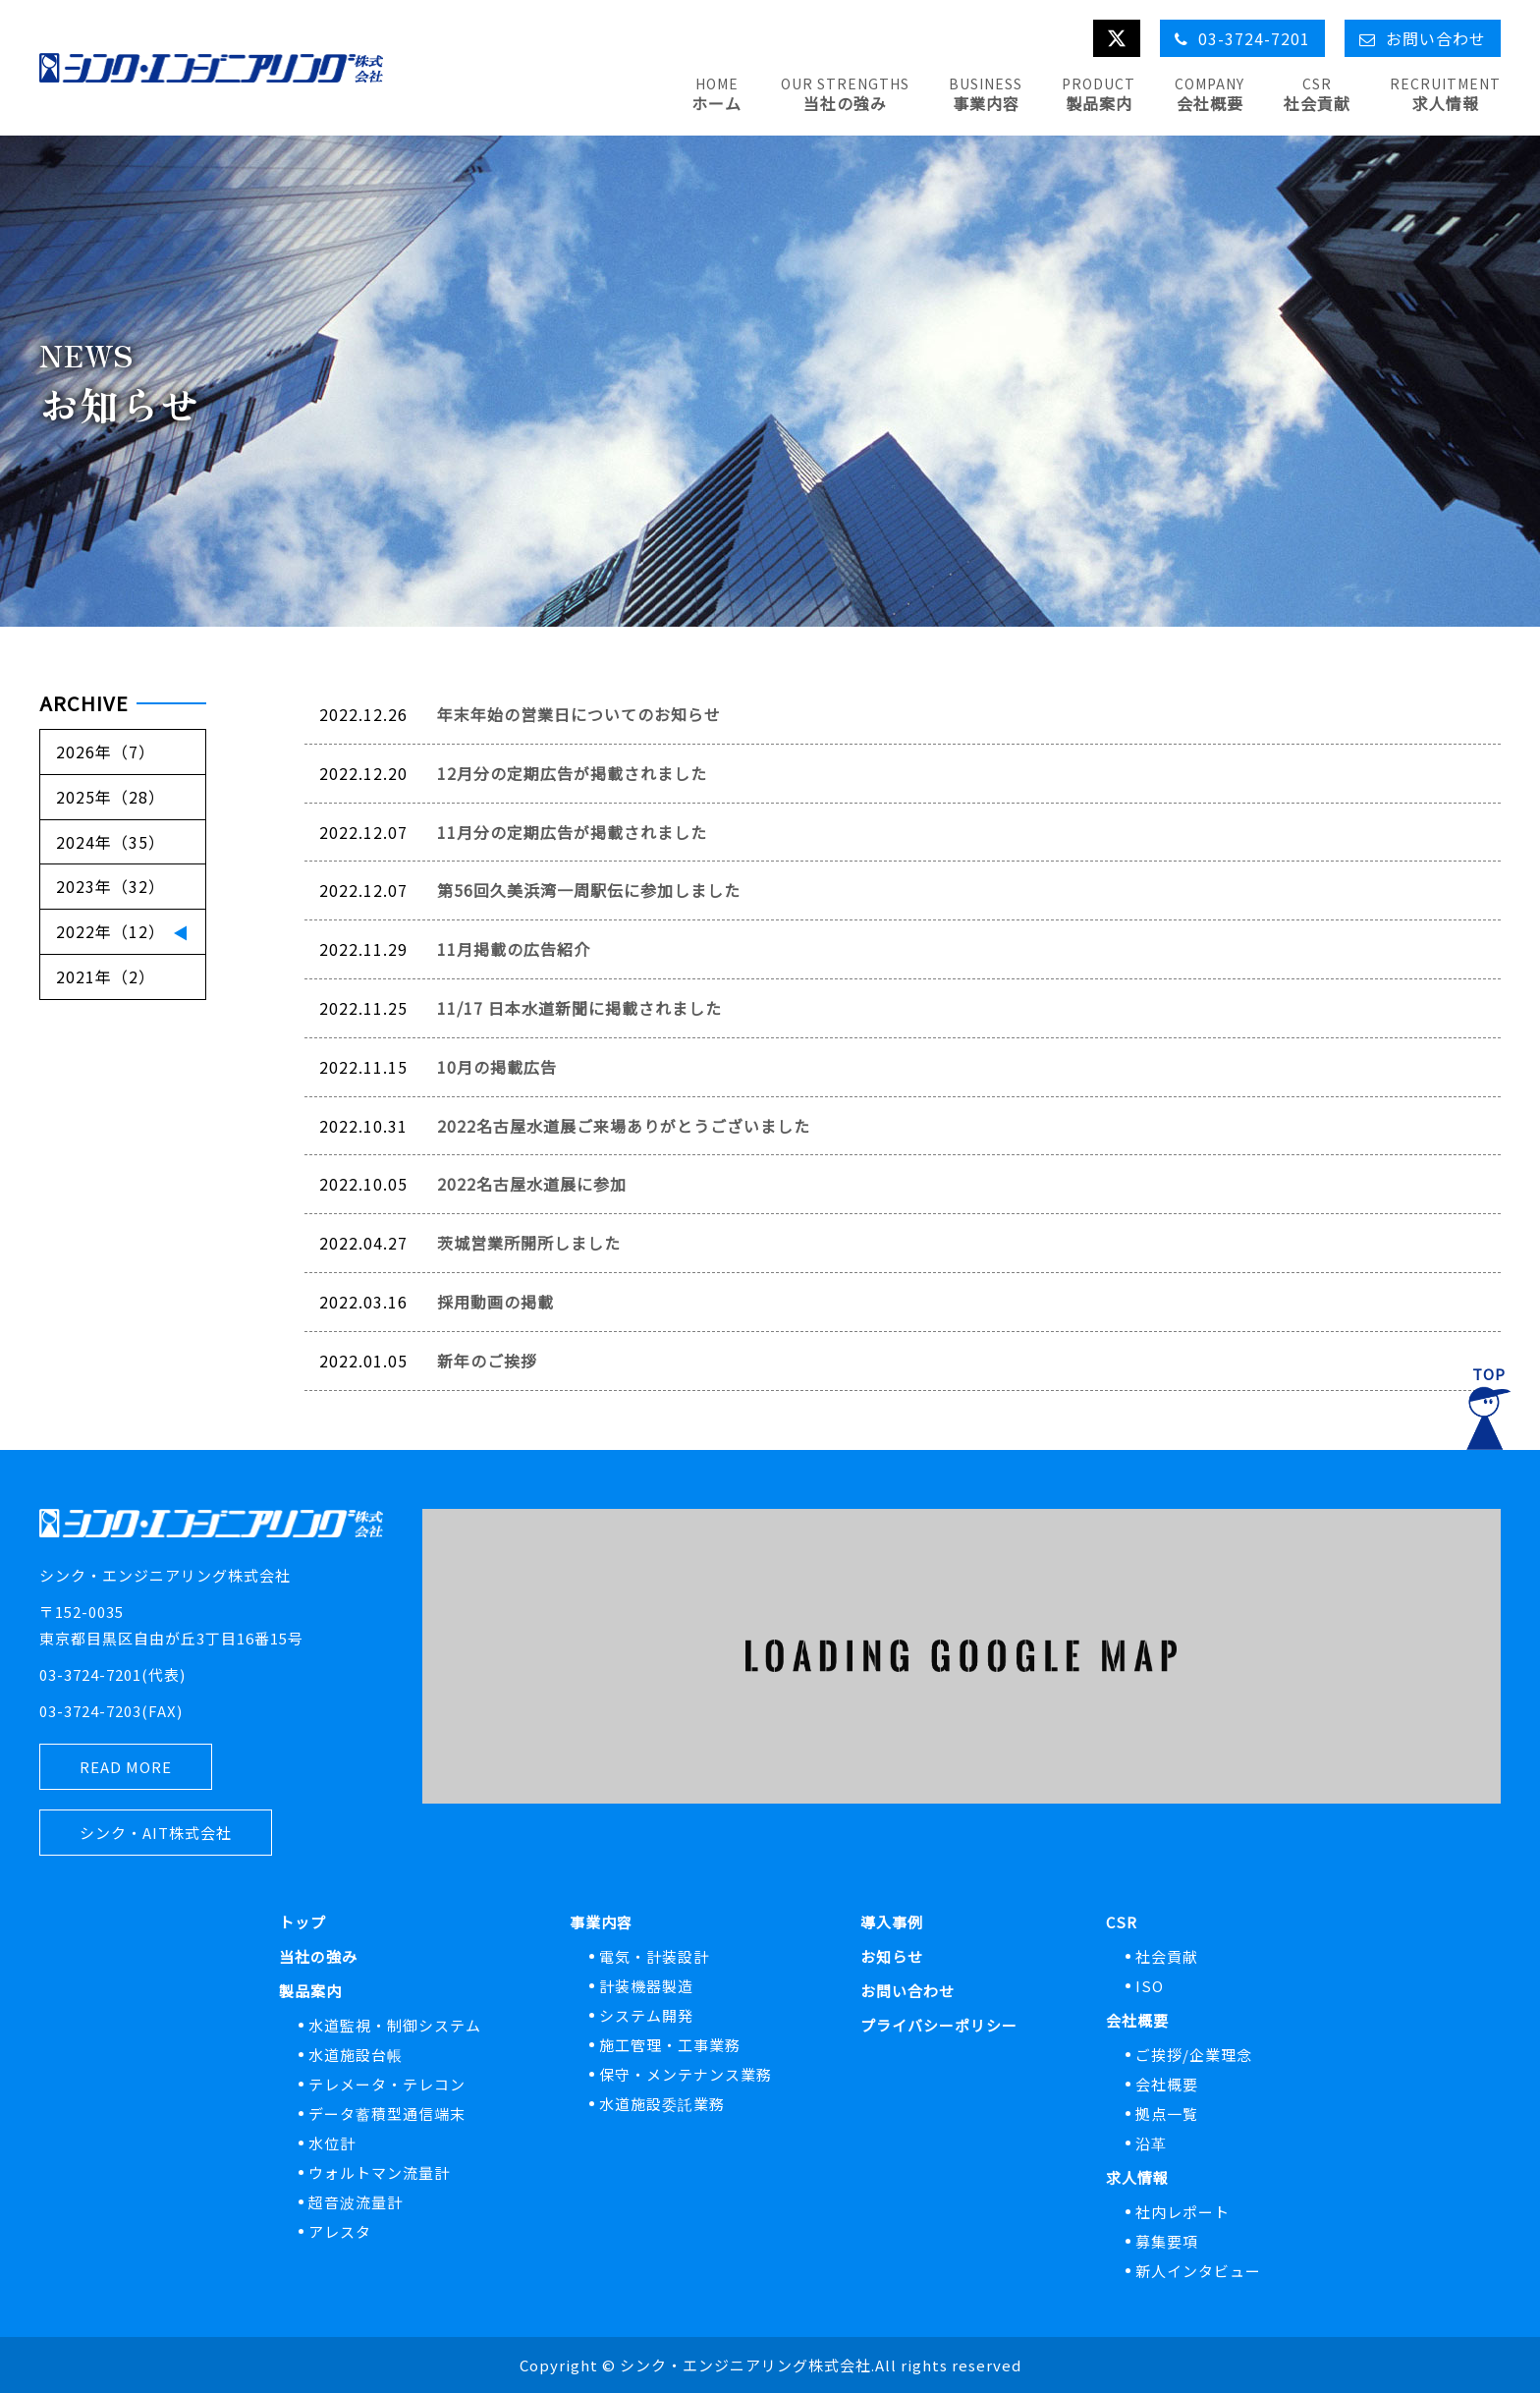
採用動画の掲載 (495, 1301)
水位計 (332, 2143)
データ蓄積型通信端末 (387, 2113)
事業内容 (601, 1922)
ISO (1149, 1985)
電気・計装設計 (654, 1956)
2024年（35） (110, 842)
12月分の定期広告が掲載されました (572, 773)
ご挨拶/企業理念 (1193, 2054)
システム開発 (646, 2015)
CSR (1121, 1922)
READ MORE (126, 1766)
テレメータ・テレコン (387, 2084)
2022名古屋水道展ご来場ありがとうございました (623, 1126)
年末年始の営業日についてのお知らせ (579, 714)
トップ (302, 1922)
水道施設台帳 (355, 2054)
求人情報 (1137, 2177)
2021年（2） (105, 976)
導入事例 (891, 1922)
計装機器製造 (646, 1985)
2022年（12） (110, 931)
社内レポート (1182, 2211)
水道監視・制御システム (394, 2025)
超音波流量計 (355, 2202)
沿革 (1151, 2143)
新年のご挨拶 (487, 1360)
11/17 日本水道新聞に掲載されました (579, 1008)
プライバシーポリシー (939, 2025)
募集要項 (1166, 2241)
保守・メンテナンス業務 (685, 2074)
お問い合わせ (907, 1990)
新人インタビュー (1198, 2270)
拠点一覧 (1166, 2113)
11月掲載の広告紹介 (513, 949)
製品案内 (310, 1990)
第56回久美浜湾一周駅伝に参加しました (589, 890)
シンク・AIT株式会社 (156, 1832)
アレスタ (339, 2231)
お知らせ (891, 1956)
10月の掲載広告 (497, 1067)
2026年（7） (105, 751)
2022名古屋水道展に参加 (532, 1184)
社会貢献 (1166, 1956)
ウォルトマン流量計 (379, 2172)
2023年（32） (110, 886)
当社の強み (318, 1956)
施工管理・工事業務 (670, 2044)
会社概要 (1137, 2020)
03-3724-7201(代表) (112, 1674)
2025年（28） (110, 796)
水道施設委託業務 (662, 2103)
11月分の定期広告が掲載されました (572, 832)
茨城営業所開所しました (529, 1242)
